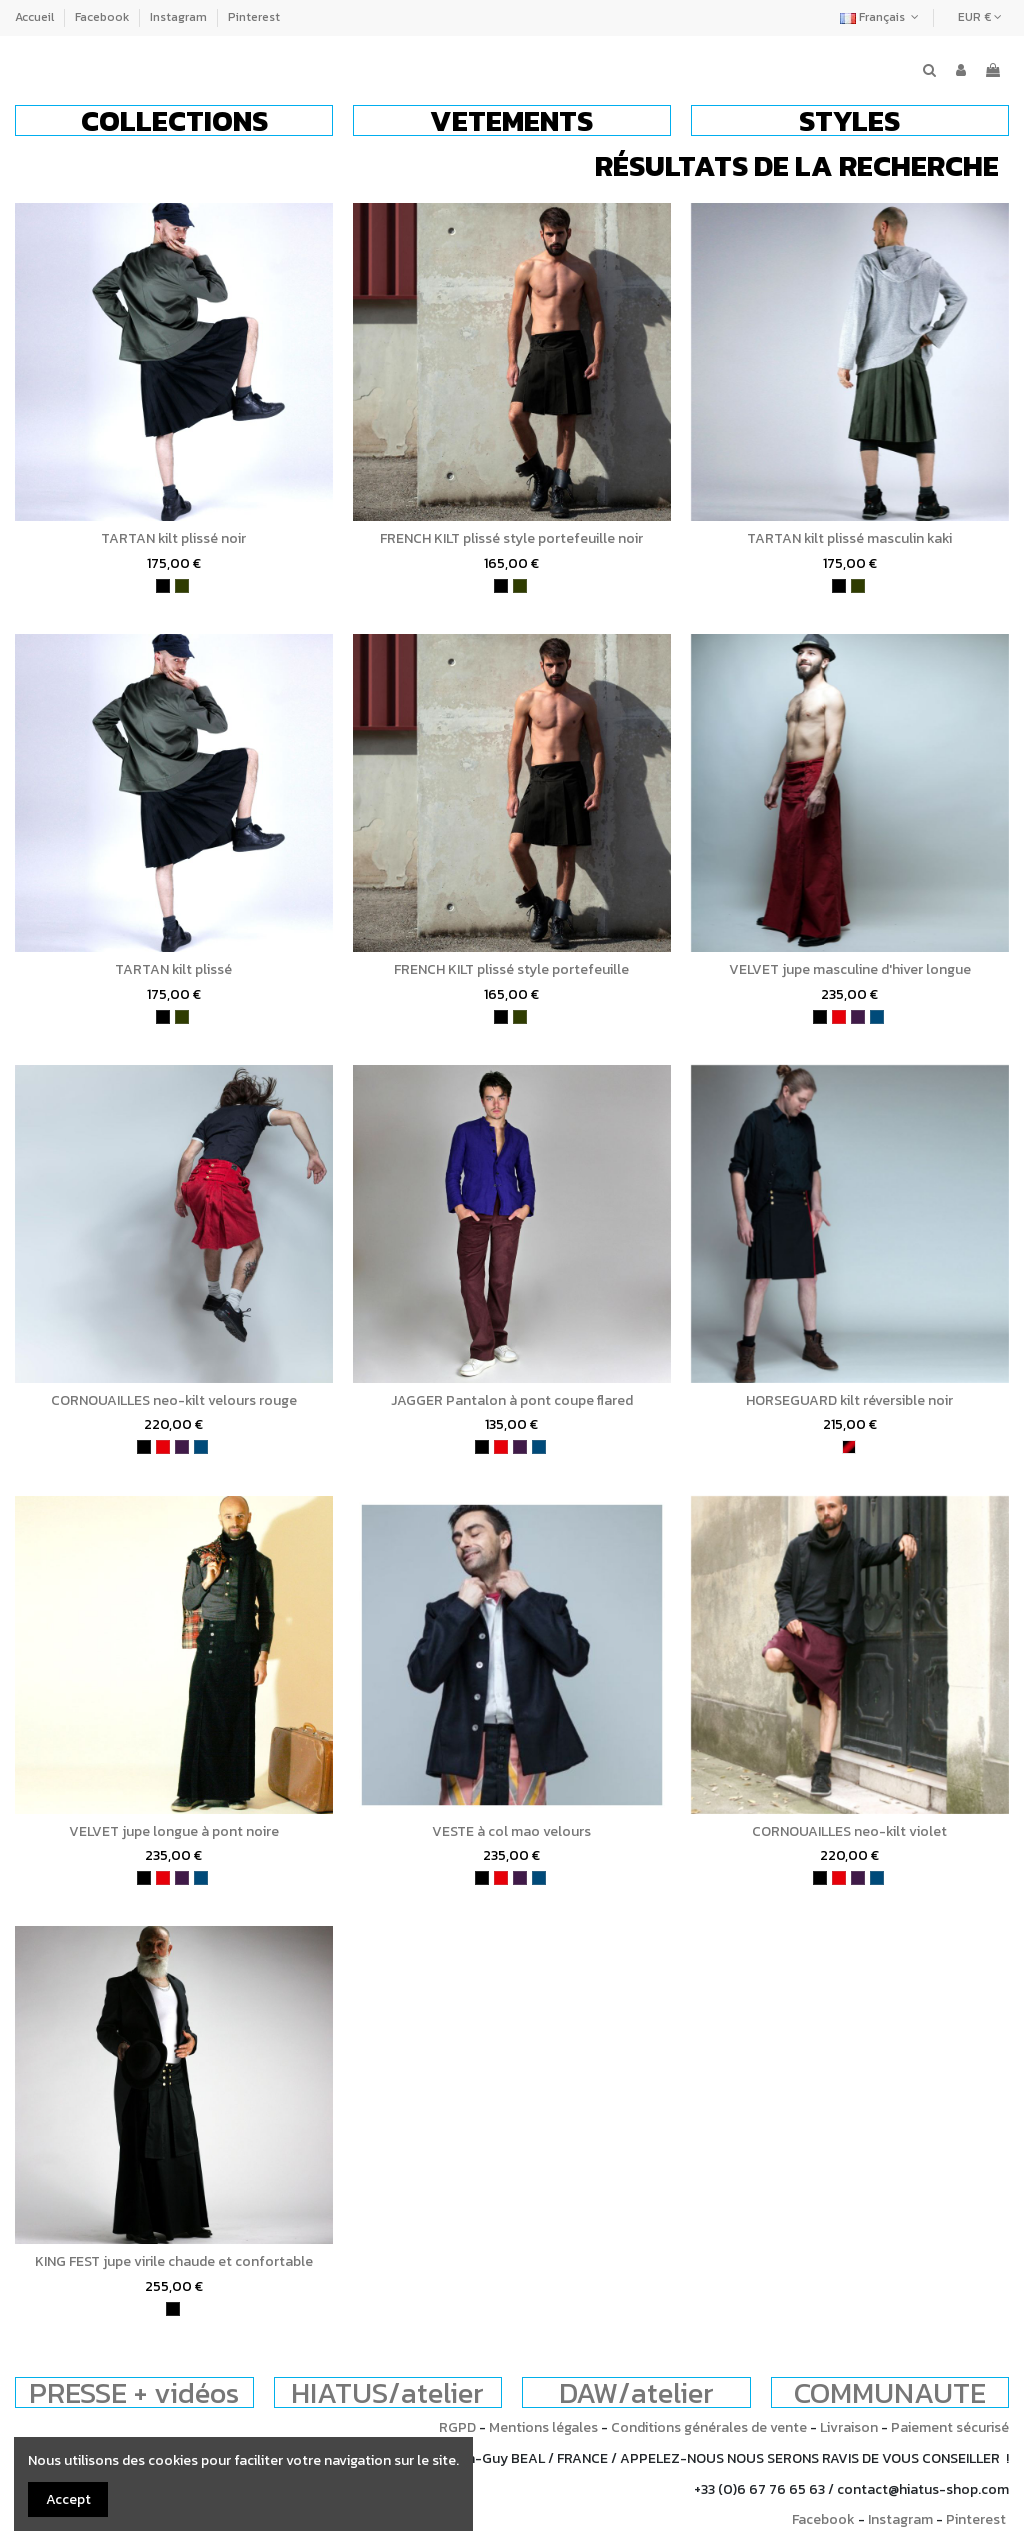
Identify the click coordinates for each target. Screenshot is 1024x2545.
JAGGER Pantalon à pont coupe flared (512, 1400)
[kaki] (182, 586)
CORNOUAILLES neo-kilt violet (849, 1831)
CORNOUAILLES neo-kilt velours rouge (174, 1400)
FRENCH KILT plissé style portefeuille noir (511, 538)
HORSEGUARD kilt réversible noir (849, 1400)
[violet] (858, 1017)
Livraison (849, 2427)
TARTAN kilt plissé (173, 969)
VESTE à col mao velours (511, 1831)
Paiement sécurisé (950, 2427)
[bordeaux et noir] (849, 1447)
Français (881, 17)
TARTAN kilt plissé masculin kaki (849, 538)
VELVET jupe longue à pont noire (174, 1831)
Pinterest (254, 17)
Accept (68, 2499)
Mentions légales (543, 2427)
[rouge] (839, 1017)
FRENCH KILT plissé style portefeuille (511, 969)
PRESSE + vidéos (134, 2392)
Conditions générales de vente (709, 2427)
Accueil (36, 17)
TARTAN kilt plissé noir (173, 538)
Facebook (103, 17)
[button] (174, 120)
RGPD (457, 2427)
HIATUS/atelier (387, 2392)
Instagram (180, 17)
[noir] (163, 586)
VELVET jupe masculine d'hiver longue (850, 969)
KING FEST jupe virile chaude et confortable (174, 2261)
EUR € (980, 17)
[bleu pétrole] (877, 1017)
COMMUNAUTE (890, 2392)
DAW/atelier (636, 2392)
